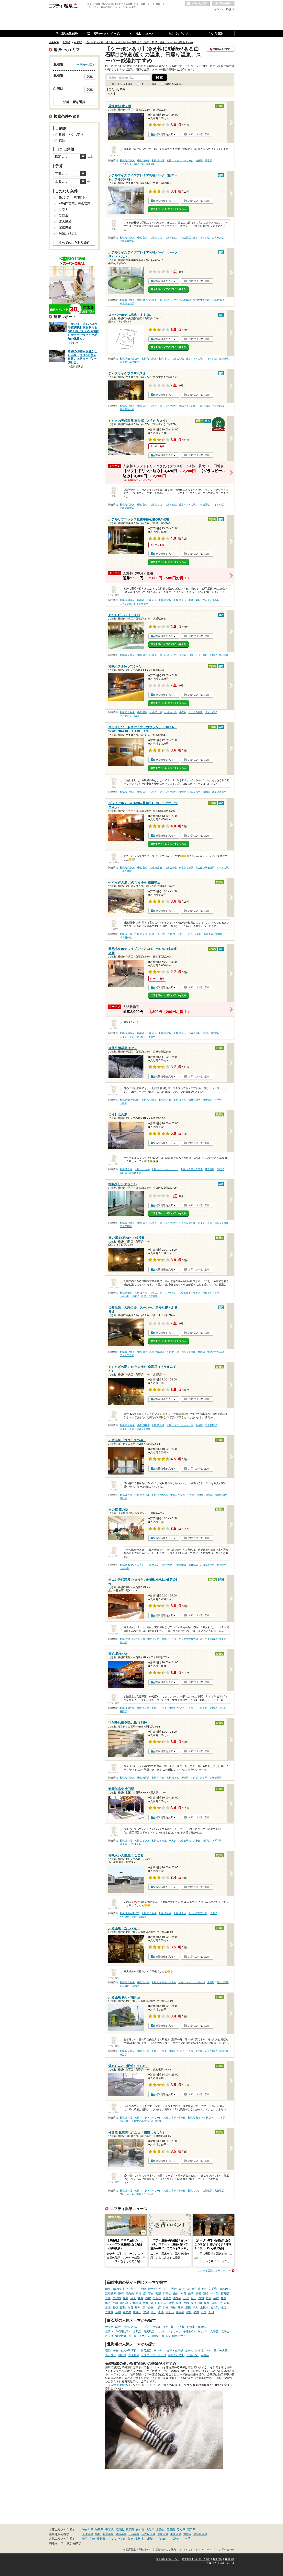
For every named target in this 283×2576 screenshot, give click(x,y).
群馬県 (130, 2529)
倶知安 (177, 2298)
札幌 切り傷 (143, 160)
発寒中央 (216, 2303)
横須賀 (101, 2538)
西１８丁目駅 (127, 1428)
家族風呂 (65, 227)
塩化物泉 (120, 2336)
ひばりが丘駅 (207, 1564)
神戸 (187, 2538)
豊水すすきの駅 (201, 237)
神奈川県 (87, 2529)
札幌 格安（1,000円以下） (202, 2117)
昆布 (148, 2298)
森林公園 (147, 2307)
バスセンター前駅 (129, 164)
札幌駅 (213, 655)
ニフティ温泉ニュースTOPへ (214, 2270)
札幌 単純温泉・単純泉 (132, 600)
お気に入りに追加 (198, 134)
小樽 (115, 2303)
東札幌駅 (124, 2121)
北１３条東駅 (195, 712)
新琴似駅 (216, 1840)
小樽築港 (135, 2303)
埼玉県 (99, 2529)
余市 (216, 2298)
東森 (138, 2293)
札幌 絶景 (181, 1564)
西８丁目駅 (194, 1033)
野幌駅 (209, 1494)
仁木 (208, 2298)
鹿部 (215, 2288)
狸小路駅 (224, 358)
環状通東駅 (126, 937)
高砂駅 (123, 1498)
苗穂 (123, 2307)
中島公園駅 (185, 237)
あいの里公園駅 (208, 1639)
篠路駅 (142, 1917)
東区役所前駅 (148, 164)
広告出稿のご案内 (165, 2549)
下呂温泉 (134, 2534)
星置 (171, 2303)
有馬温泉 (108, 2534)
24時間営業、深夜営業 (75, 203)
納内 (196, 2312)
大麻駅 (123, 1103)
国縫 (206, 2293)
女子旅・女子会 (220, 2331)
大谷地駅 (124, 1296)
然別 (201, 2298)
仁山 (166, 2288)
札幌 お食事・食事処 (192, 1169)
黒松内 (117, 2298)
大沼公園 (184, 2288)
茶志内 (127, 2312)
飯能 (130, 2538)
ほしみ (162, 2303)
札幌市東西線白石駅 (142, 2121)
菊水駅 (208, 160)
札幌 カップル (142, 1169)
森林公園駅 (194, 1099)
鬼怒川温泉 (200, 2534)
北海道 (160, 2529)
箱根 (98, 2534)
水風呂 (137, 2331)
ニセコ (157, 2298)
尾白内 (130, 2293)
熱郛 (125, 2298)
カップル (202, 2331)
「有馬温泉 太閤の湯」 (119, 2385)
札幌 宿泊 (142, 237)
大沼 (174, 2288)
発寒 (206, 2303)
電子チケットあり (123, 84)
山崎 (191, 2293)
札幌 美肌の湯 (156, 1352)
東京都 (140, 2529)
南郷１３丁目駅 (149, 1296)
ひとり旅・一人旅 (174, 2326)
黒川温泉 (175, 2534)
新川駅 (206, 1840)
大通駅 (182, 655)
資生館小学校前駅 (129, 362)
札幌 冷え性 (158, 160)
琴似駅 (213, 1708)
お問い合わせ (226, 2549)
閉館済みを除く (174, 84)
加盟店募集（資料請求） (137, 2549)
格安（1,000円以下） (118, 2331)
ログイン (217, 9)
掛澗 (121, 2293)
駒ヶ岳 (206, 2288)
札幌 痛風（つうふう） (132, 1564)
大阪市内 (150, 2538)
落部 (158, 2293)
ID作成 (230, 9)
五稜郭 (117, 2288)
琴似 (227, 2303)
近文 (204, 2312)
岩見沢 (214, 2307)
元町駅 (197, 934)
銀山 (193, 2298)
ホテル (157, 2326)
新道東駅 (208, 934)
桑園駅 (201, 1352)
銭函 (153, 2303)
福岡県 (191, 2529)
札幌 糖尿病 (165, 600)
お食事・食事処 (196, 2326)
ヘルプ (211, 2549)
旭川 (211, 2312)
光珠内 (109, 2312)
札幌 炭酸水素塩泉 (129, 358)
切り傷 (132, 2336)
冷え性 (109, 2336)
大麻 (158, 2307)
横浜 (85, 2538)
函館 (108, 2288)
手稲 (186, 2303)
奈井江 (137, 2312)
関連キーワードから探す (65, 2543)
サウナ (109, 2326)
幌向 (195, 2307)
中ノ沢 (214, 2293)
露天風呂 (148, 2331)
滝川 (161, 2312)
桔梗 (125, 2288)
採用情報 (229, 2559)
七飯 (143, 2288)
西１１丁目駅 (127, 1036)
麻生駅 (123, 1844)
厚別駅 (217, 1099)
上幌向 (204, 2307)
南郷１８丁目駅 (211, 1292)
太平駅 (210, 1982)
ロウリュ (144, 2336)
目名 (133, 2298)
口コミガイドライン (191, 2549)
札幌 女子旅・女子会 (189, 1840)
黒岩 (198, 2293)
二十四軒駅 (211, 1425)
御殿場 (139, 2538)
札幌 (115, 2307)
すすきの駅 (211, 358)
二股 (108, 2298)
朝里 (146, 2303)
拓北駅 (123, 1642)
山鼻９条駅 (218, 237)
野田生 (167, 2293)
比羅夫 (167, 2298)
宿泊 (148, 2326)
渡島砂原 (110, 2293)
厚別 (138, 2307)
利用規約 (217, 2559)
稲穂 (178, 2303)
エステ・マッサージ (168, 2331)
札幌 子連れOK (157, 934)
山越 (176, 2293)
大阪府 (150, 2529)
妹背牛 (180, 2312)
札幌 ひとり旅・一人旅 (180, 934)
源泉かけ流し (176, 2355)
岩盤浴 (156, 2336)
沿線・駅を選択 (74, 102)
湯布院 (187, 2534)
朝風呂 (166, 2336)
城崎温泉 (121, 2534)
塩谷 (108, 2303)
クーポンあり (149, 84)
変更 (90, 76)
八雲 (183, 2293)
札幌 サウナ (194, 2190)
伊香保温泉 (148, 2534)
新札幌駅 (207, 1099)
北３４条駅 (135, 1844)
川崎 (92, 2538)
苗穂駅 (199, 160)
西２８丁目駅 (143, 1428)
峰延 (223, 2307)
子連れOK (189, 2331)
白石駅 (221, 2117)
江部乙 (170, 2312)
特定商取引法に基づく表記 (196, 2559)
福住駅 (135, 1296)
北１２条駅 (211, 712)
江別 (180, 2307)
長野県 (171, 2529)
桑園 (108, 2307)
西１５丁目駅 (221, 1223)
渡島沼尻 (225, 2288)
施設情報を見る (164, 134)
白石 (130, 2307)
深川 (189, 2312)
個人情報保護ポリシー (167, 2559)
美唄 (118, 2312)
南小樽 (124, 2303)
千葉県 (109, 2529)
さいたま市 (119, 2538)
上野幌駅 (193, 1564)
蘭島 (223, 2298)
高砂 (173, 2307)
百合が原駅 (223, 1982)
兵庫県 (120, 2529)
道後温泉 (162, 2534)
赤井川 (196, 2288)
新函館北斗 (155, 2288)
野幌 (165, 2307)
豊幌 (188, 2307)
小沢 (186, 2298)
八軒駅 (222, 1708)
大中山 (134, 2288)
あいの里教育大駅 (188, 1639)
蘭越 (140, 2298)
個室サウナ (179, 2336)
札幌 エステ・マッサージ (180, 160)
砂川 (153, 2312)
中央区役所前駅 (211, 1033)
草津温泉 (87, 2534)
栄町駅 (218, 934)
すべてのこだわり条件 (74, 242)
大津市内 (176, 2538)
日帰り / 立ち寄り (71, 134)
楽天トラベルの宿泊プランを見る (168, 209)
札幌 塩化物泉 (127, 160)
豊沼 (146, 2312)
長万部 (225, 2293)
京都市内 (163, 2538)
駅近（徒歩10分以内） (129, 2326)
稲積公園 (196, 2303)
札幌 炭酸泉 (126, 1292)
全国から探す (85, 64)
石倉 (150, 2293)
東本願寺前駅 (127, 241)
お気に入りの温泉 (197, 3)
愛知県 (181, 2529)
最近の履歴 (223, 3)
